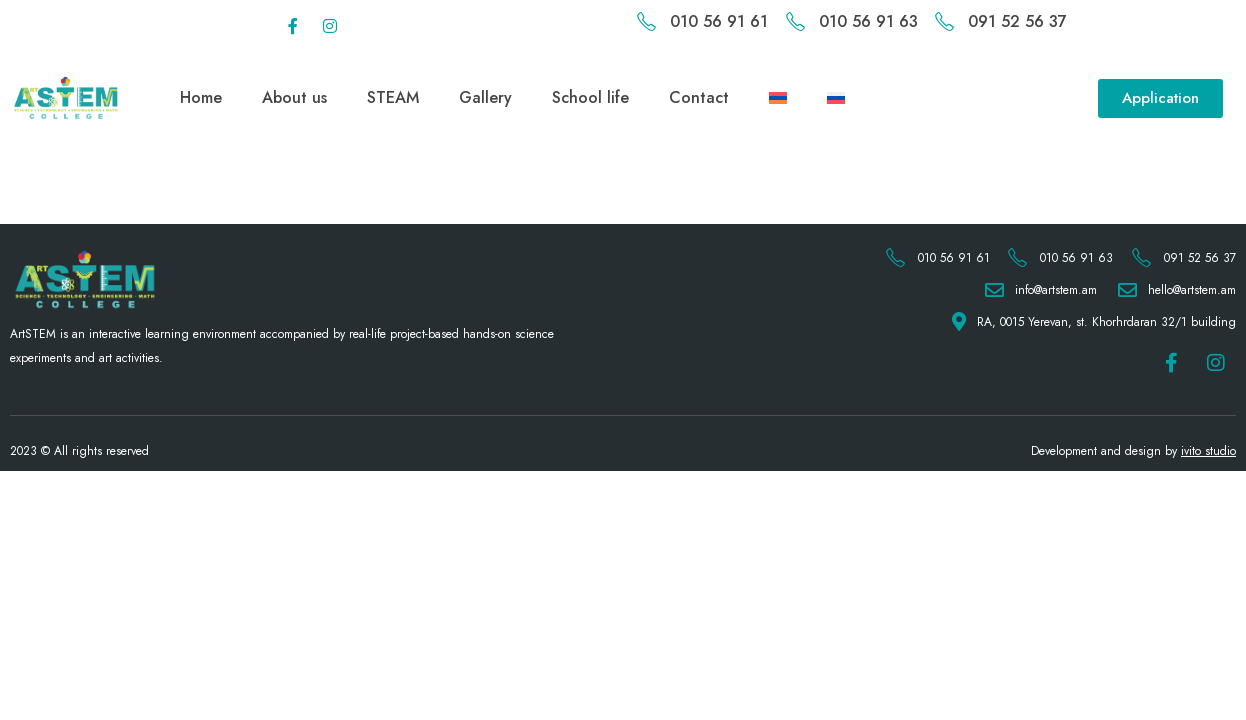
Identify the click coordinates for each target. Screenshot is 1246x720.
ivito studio (1208, 451)
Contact (699, 97)
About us (294, 97)
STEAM (393, 97)
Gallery (485, 97)
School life (590, 97)
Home (201, 97)
